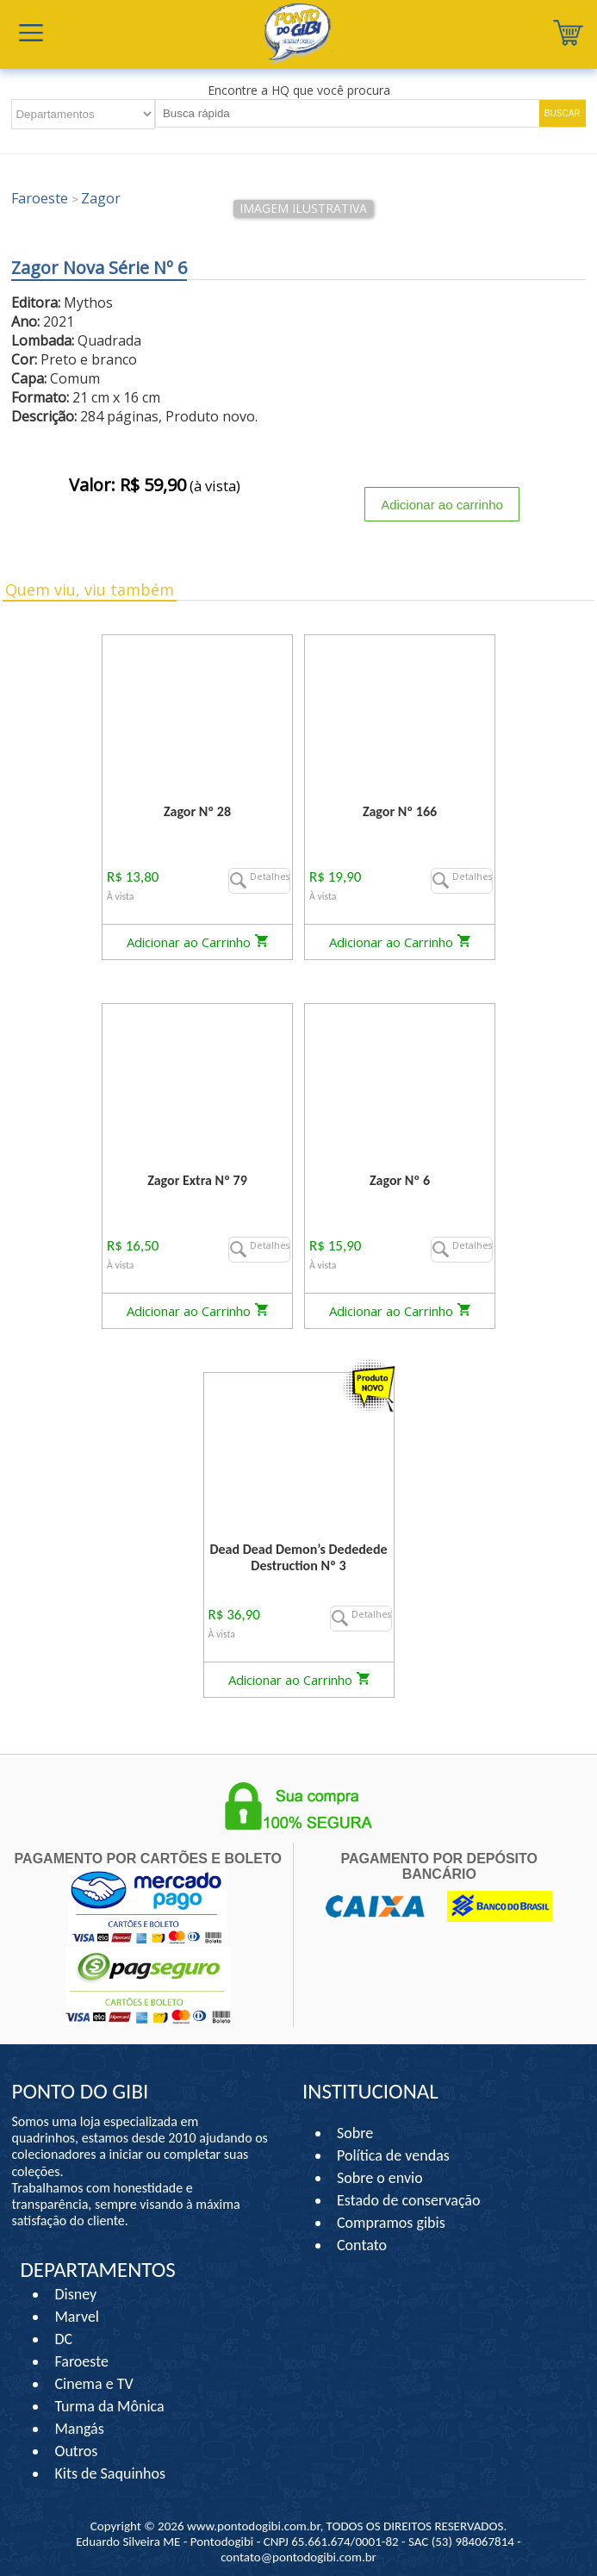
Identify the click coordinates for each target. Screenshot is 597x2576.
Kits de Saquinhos (109, 2473)
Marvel (76, 2316)
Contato (362, 2245)
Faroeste (81, 2361)
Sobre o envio (380, 2177)
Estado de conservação (408, 2200)
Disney (75, 2294)
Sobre (355, 2133)
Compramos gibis (391, 2222)
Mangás (78, 2428)
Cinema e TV (93, 2383)
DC (63, 2339)
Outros (75, 2451)
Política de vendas (393, 2155)
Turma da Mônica (109, 2406)
